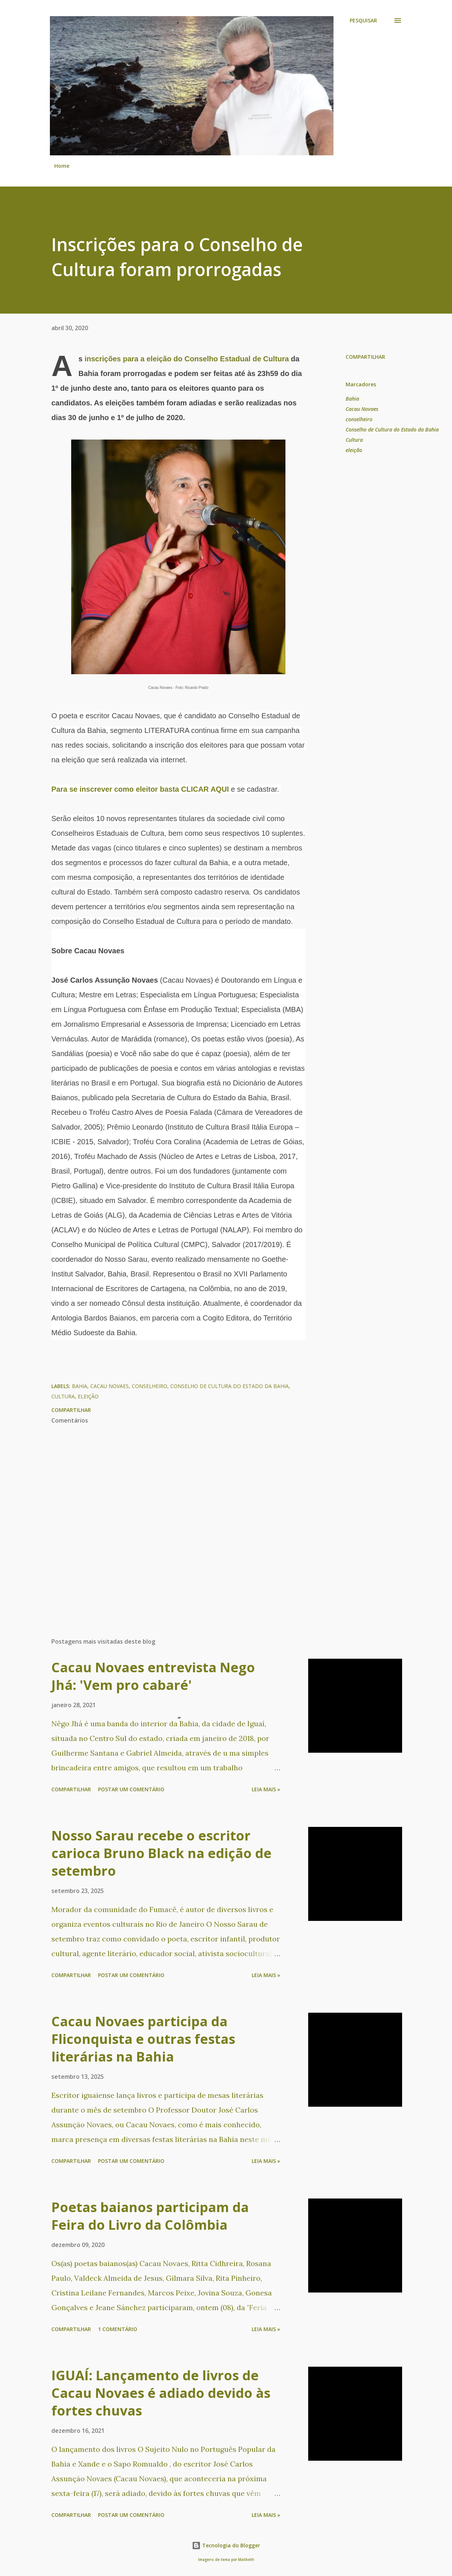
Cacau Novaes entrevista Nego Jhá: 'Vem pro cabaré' (153, 1676)
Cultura (354, 439)
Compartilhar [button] (365, 356)
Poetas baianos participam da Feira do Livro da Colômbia (150, 2216)
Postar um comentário (131, 1789)
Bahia (352, 398)
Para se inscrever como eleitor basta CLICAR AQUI (140, 789)
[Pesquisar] (363, 20)
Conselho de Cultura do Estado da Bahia (392, 429)
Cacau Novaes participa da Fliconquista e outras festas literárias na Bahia (143, 2039)
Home (61, 165)
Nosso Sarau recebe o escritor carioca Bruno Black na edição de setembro (161, 1853)
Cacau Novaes (362, 408)
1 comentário (117, 2329)
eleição (354, 450)
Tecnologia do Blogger (226, 2545)
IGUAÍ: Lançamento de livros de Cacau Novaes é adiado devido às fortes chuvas (160, 2393)
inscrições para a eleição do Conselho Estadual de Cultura (186, 359)
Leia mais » (266, 1789)
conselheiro (359, 419)
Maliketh (246, 2559)
